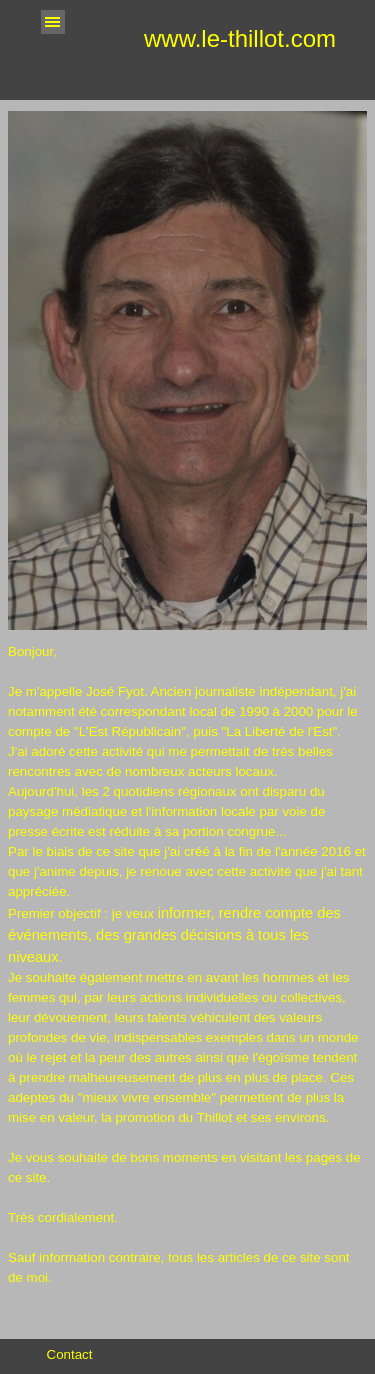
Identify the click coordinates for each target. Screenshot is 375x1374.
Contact (70, 1354)
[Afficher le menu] (53, 22)
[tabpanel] (187, 985)
